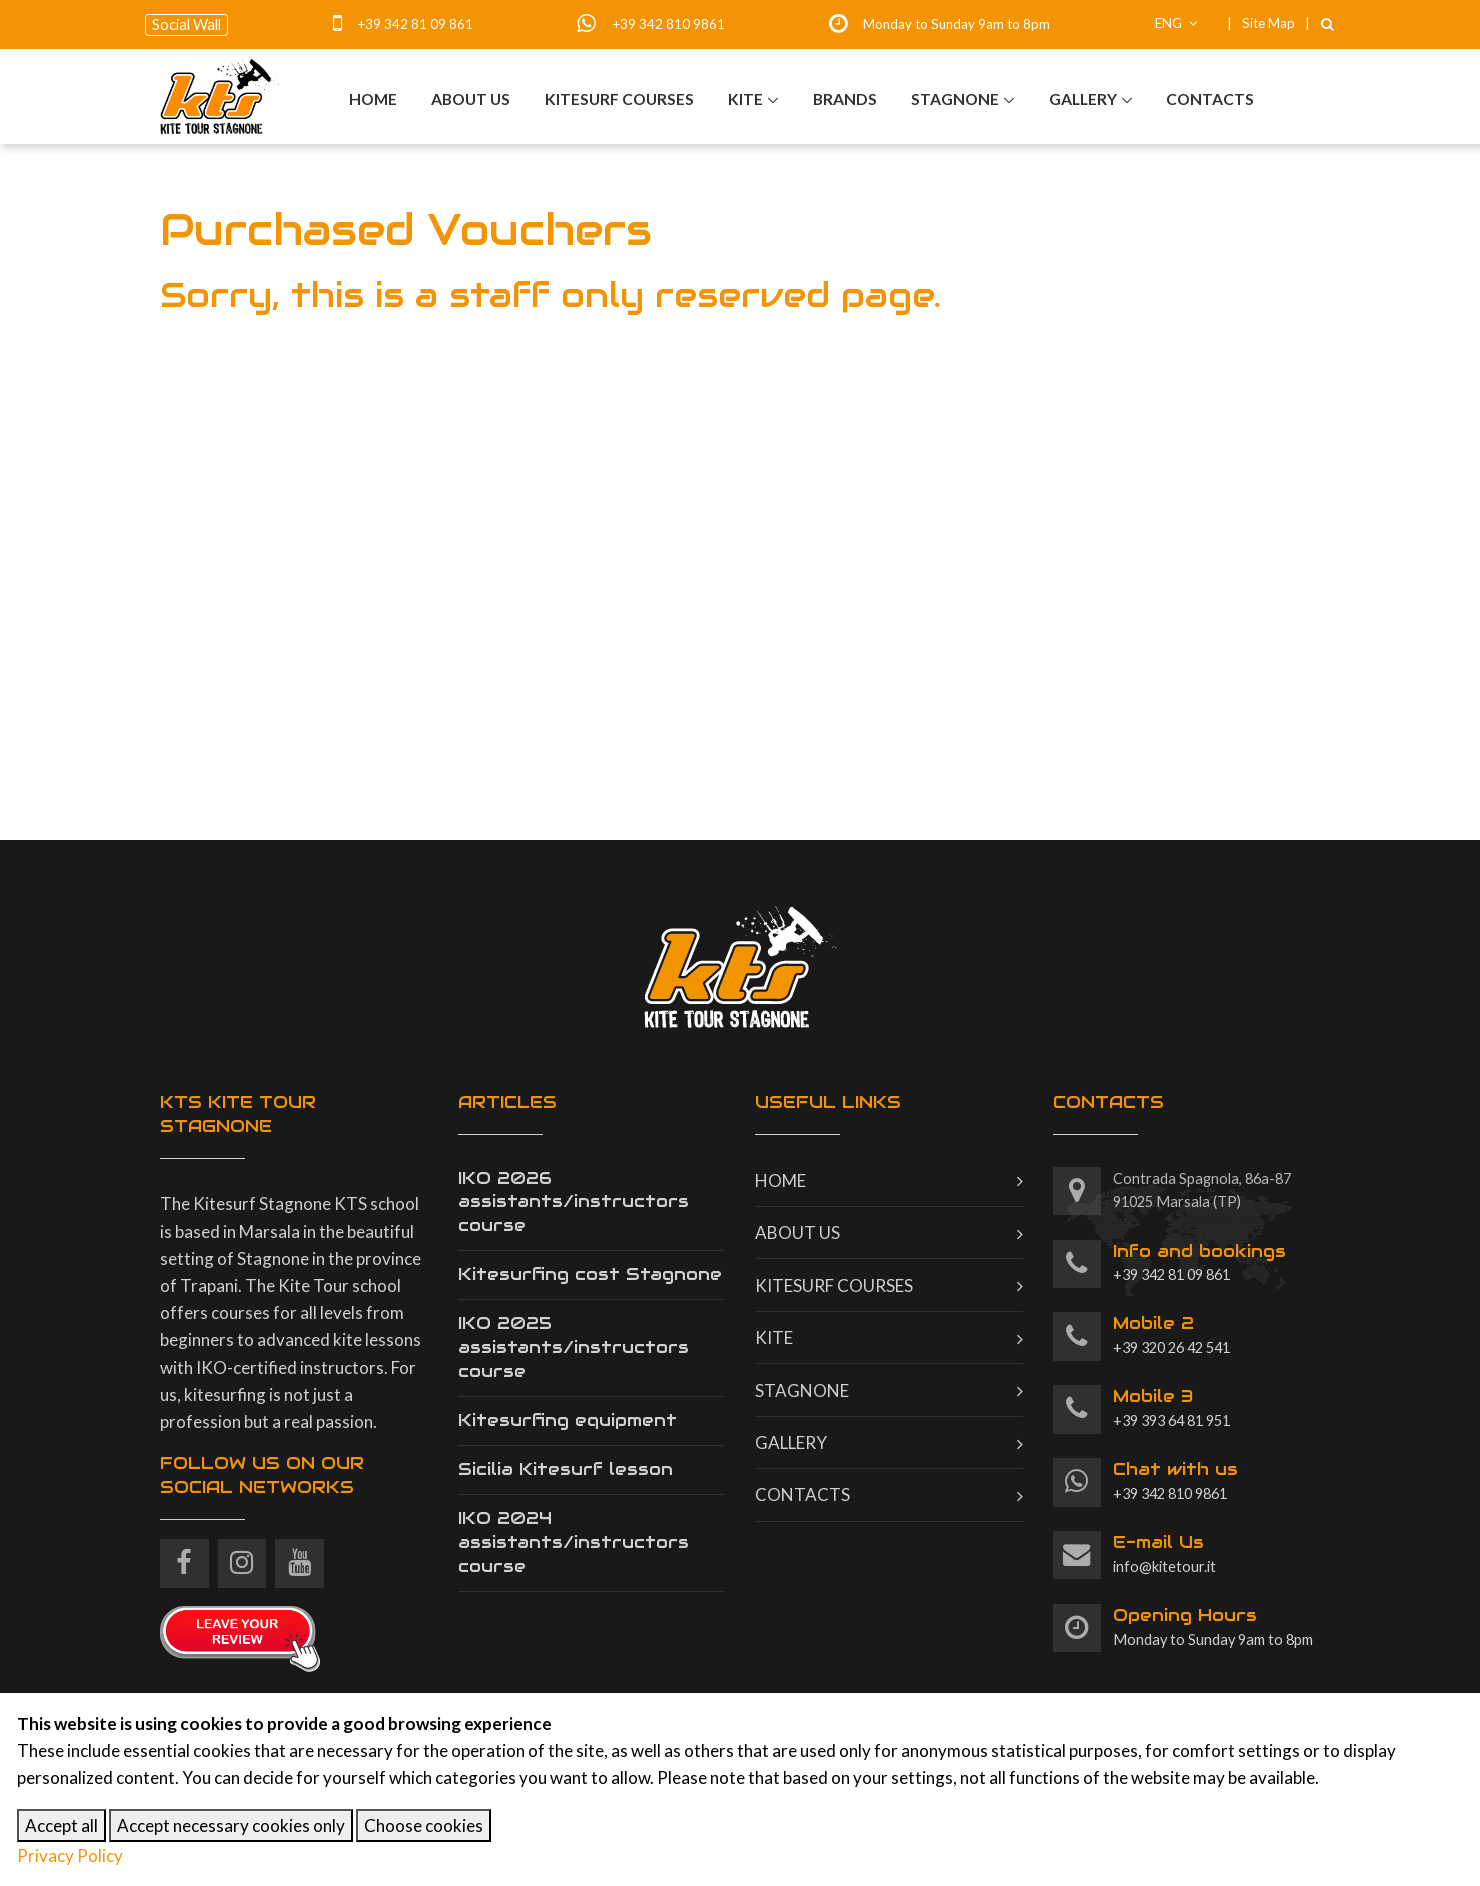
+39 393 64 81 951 (1171, 1407)
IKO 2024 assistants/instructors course (573, 1542)
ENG (1176, 23)
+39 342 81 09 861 (415, 24)
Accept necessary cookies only (231, 1825)
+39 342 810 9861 (668, 24)
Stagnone (955, 99)
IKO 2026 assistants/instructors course (573, 1202)
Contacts (1210, 99)
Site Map (1268, 23)
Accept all (61, 1825)
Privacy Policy (70, 1855)
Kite (745, 99)
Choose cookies (423, 1825)
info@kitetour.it (1164, 1553)
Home (373, 99)
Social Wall (186, 24)
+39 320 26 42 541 (1171, 1334)
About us (470, 99)
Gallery (1083, 99)
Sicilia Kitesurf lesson (565, 1469)
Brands (845, 99)
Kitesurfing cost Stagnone (590, 1274)
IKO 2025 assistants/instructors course (573, 1347)
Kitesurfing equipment (567, 1420)
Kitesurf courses (619, 99)
